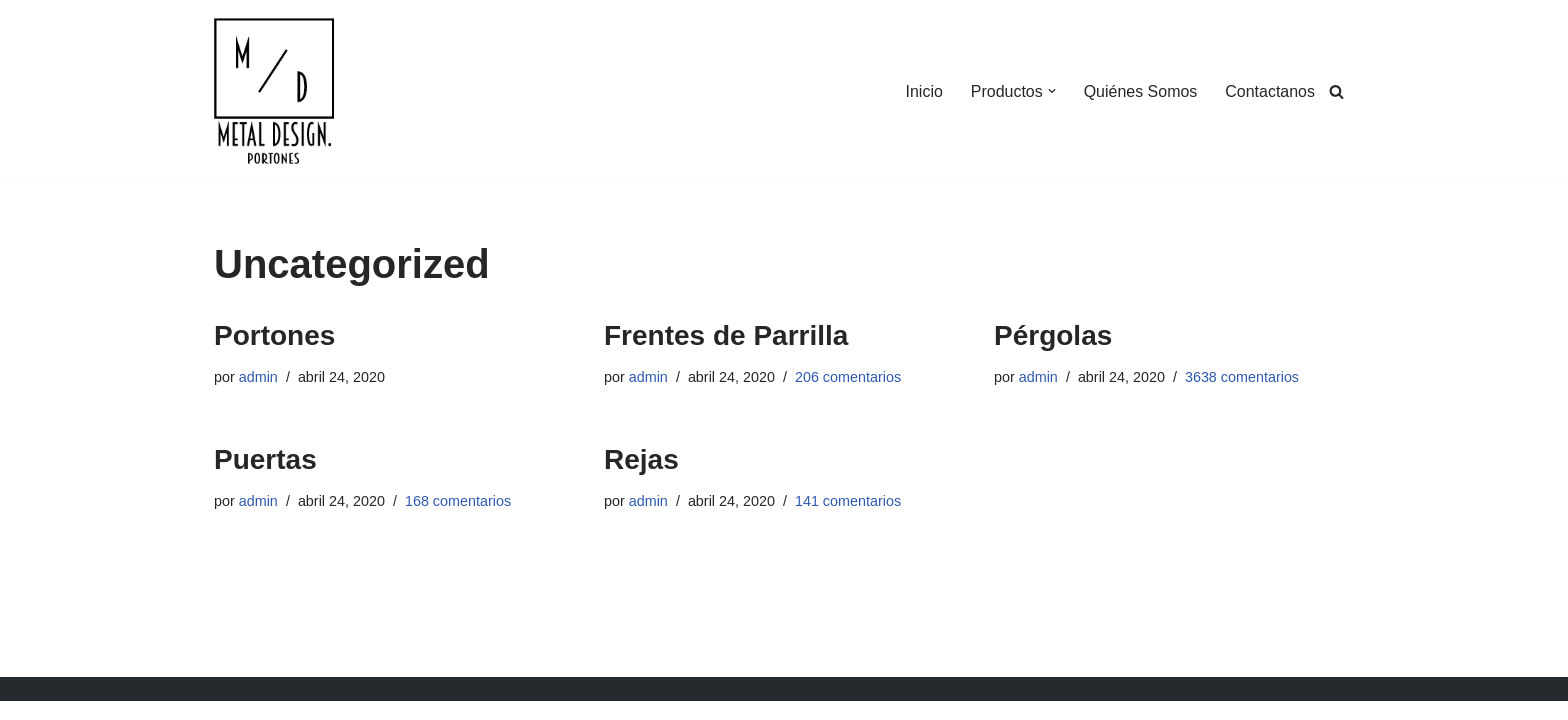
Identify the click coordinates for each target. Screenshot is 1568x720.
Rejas (641, 459)
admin (258, 377)
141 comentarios (848, 501)
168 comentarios (458, 501)
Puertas (265, 459)
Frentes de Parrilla (726, 335)
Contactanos (1270, 91)
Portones (274, 335)
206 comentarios (848, 377)
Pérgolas (1053, 335)
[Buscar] (1336, 91)
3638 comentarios (1242, 377)
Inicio (923, 91)
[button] (1051, 91)
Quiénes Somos (1140, 91)
